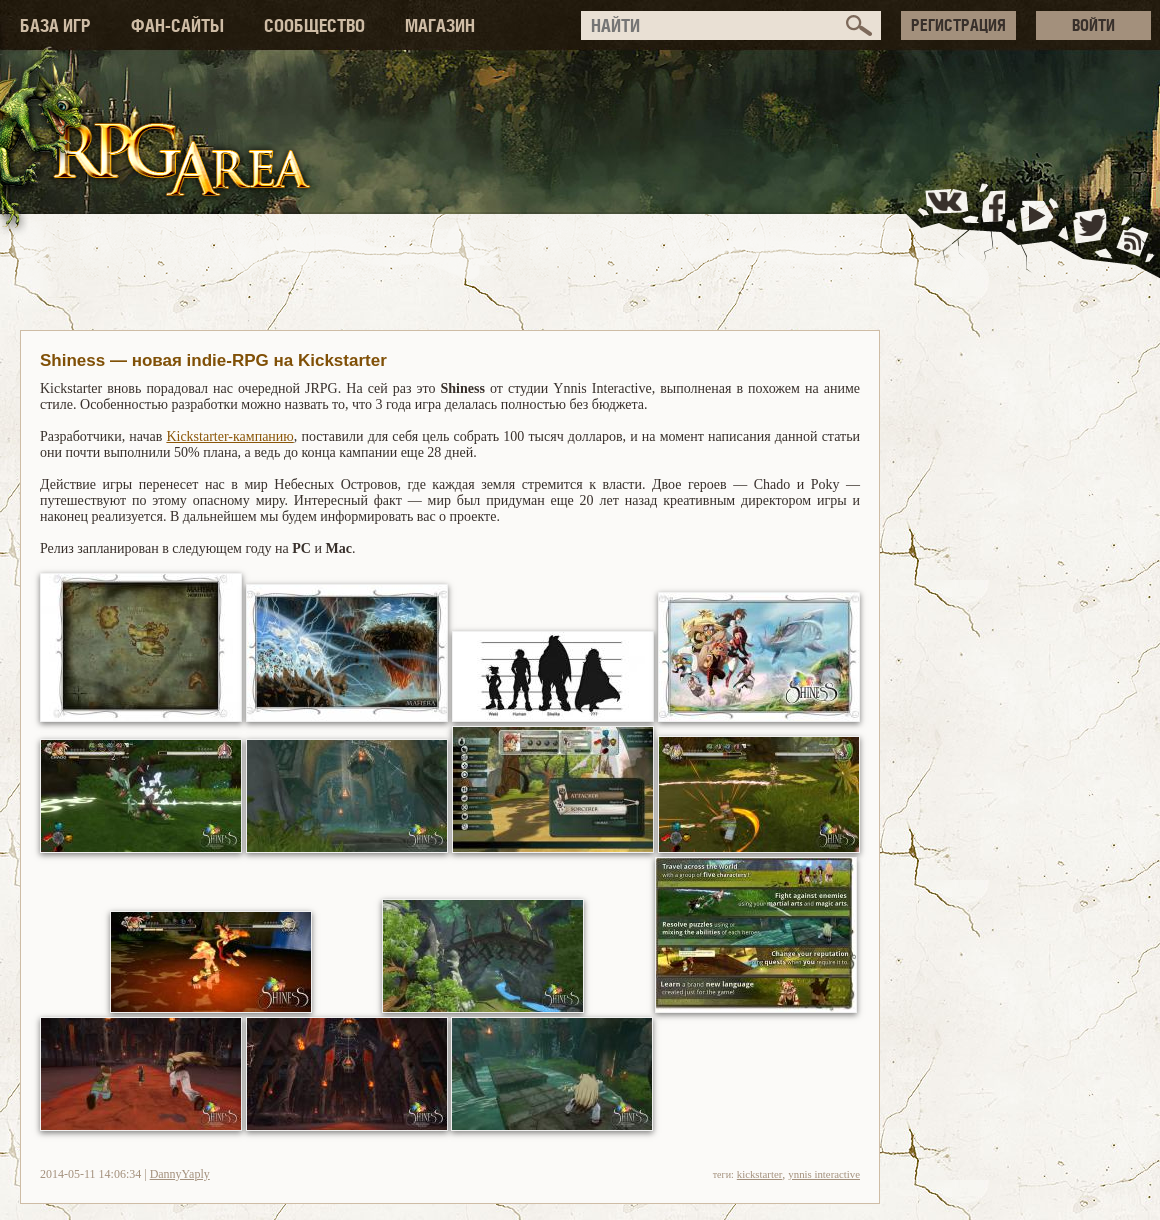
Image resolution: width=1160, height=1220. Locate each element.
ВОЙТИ (1093, 25)
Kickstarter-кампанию (229, 436)
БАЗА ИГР (55, 25)
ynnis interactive (824, 1174)
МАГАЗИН (440, 25)
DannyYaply (180, 1174)
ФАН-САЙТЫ (177, 25)
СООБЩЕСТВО (314, 25)
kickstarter (760, 1174)
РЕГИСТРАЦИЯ (958, 25)
